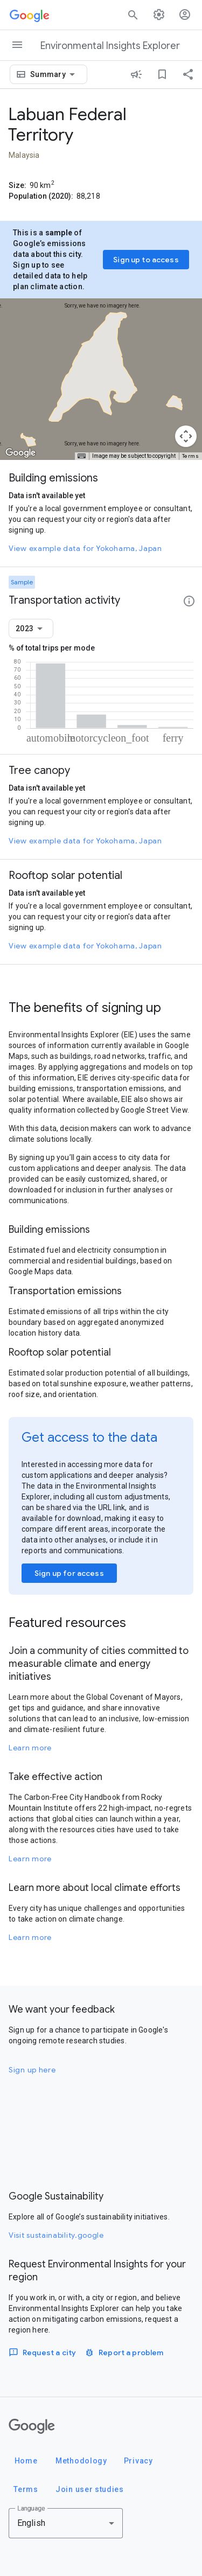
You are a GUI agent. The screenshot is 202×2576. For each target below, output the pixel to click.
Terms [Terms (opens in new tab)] (190, 455)
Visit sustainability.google (56, 2235)
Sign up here (32, 2070)
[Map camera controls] (186, 436)
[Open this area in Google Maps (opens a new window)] (20, 453)
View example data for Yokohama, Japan (85, 548)
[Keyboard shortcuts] (81, 456)
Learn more (30, 1748)
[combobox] (54, 74)
